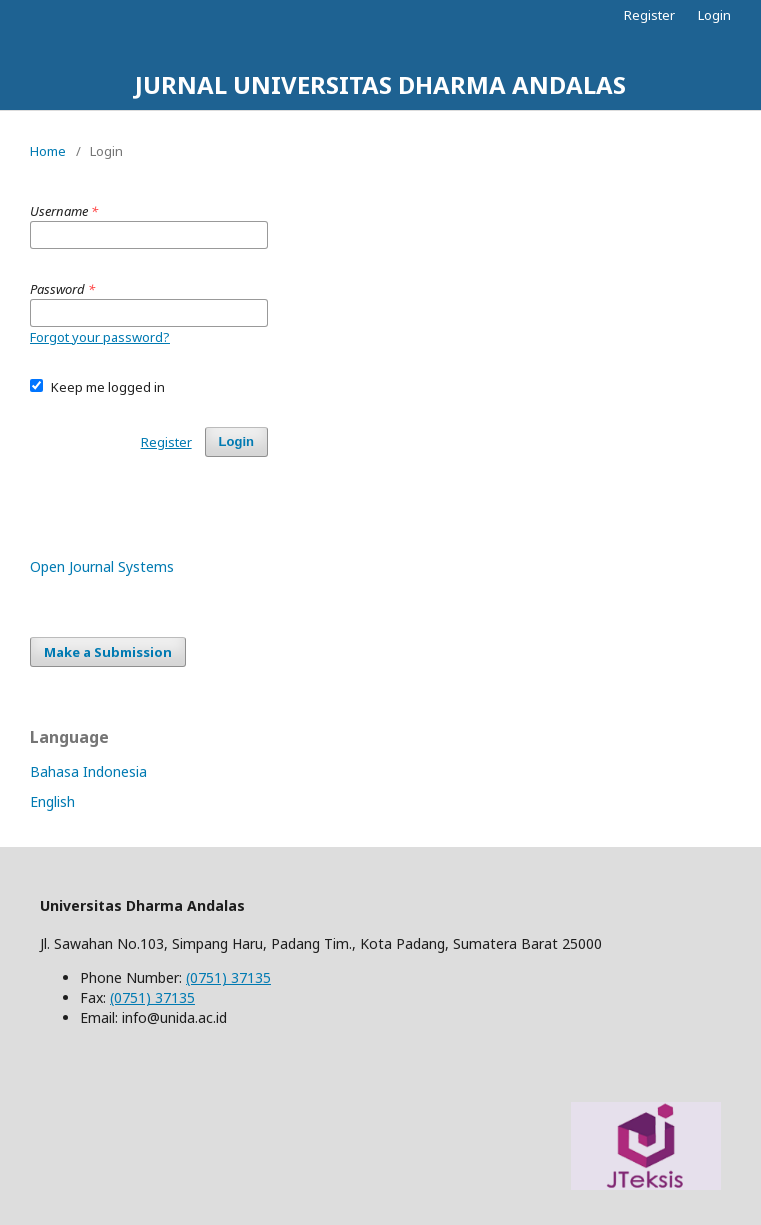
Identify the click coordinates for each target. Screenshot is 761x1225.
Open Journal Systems (102, 566)
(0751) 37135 (228, 977)
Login (714, 15)
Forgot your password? (100, 337)
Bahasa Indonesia (88, 771)
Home (48, 151)
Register (649, 15)
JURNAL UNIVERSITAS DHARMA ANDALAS (380, 84)
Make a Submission (108, 652)
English (52, 801)
